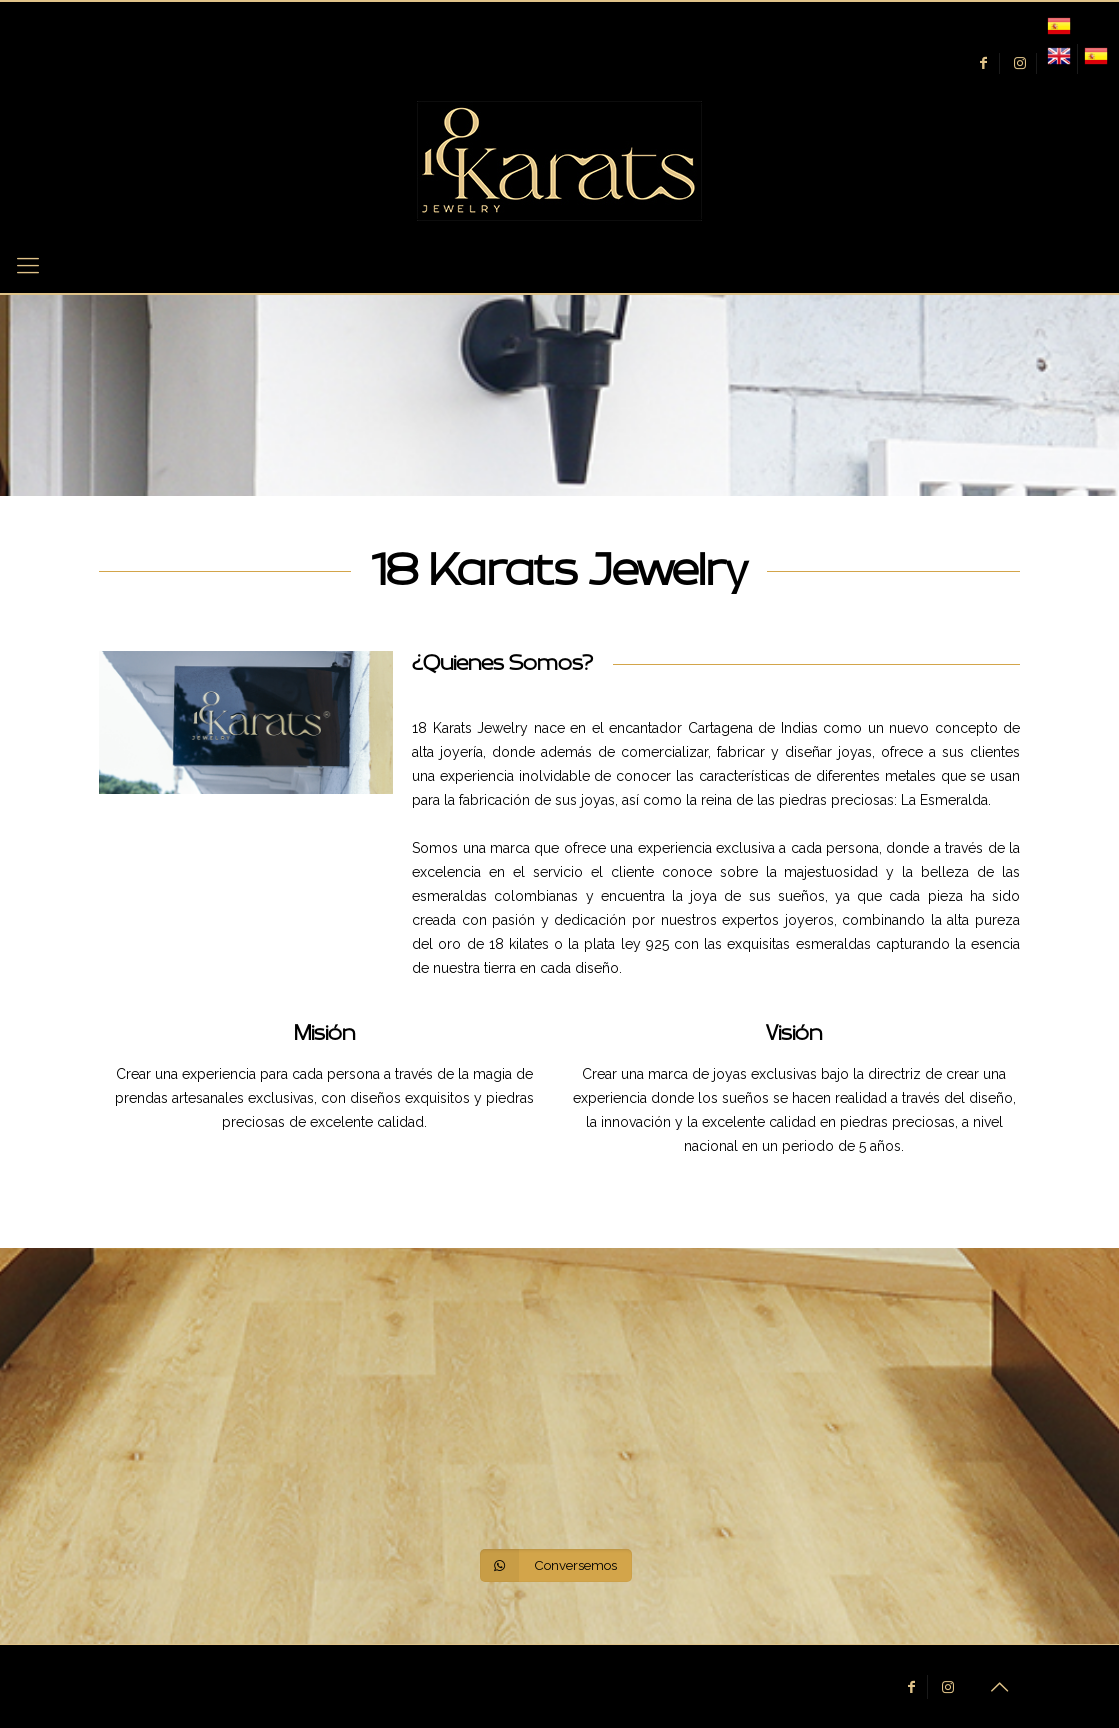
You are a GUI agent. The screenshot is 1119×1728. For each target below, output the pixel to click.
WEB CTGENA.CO (441, 1680)
